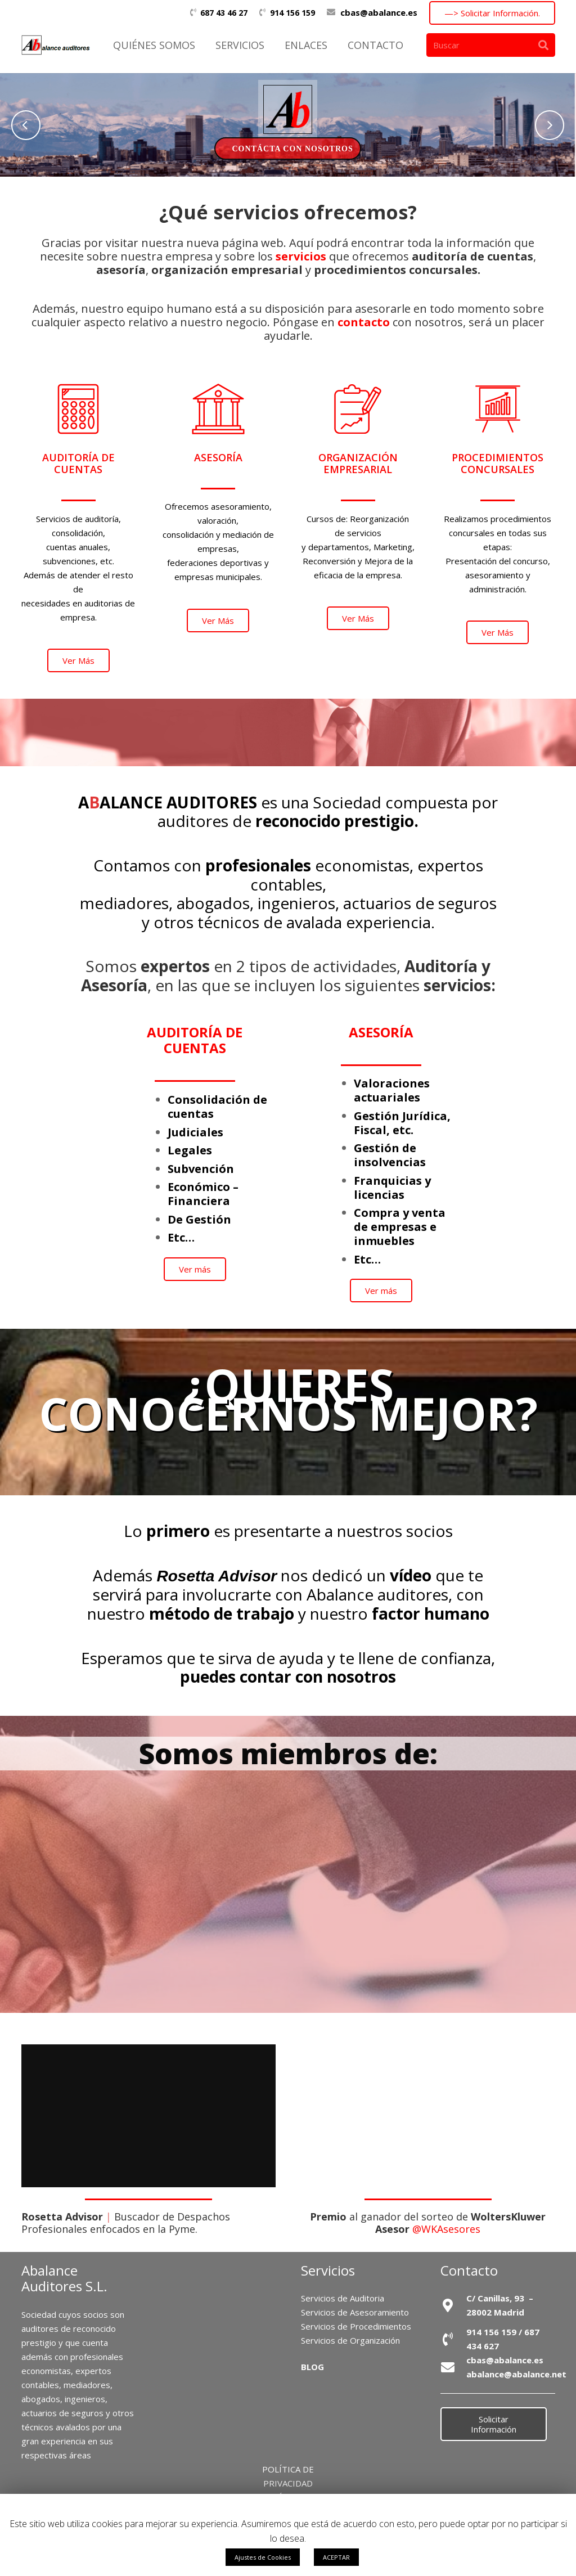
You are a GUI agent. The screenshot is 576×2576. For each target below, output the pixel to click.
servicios (301, 256)
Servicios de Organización (350, 2340)
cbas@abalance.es (378, 12)
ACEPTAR (336, 2557)
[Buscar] (490, 45)
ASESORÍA (381, 1032)
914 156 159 (292, 12)
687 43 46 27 (224, 12)
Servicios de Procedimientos (356, 2326)
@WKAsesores (446, 2229)
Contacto (469, 2270)
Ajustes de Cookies (263, 2557)
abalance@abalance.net (516, 2374)
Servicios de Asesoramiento (355, 2312)
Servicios (328, 2270)
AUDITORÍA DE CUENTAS (194, 1040)
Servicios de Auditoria (342, 2298)
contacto (364, 322)
